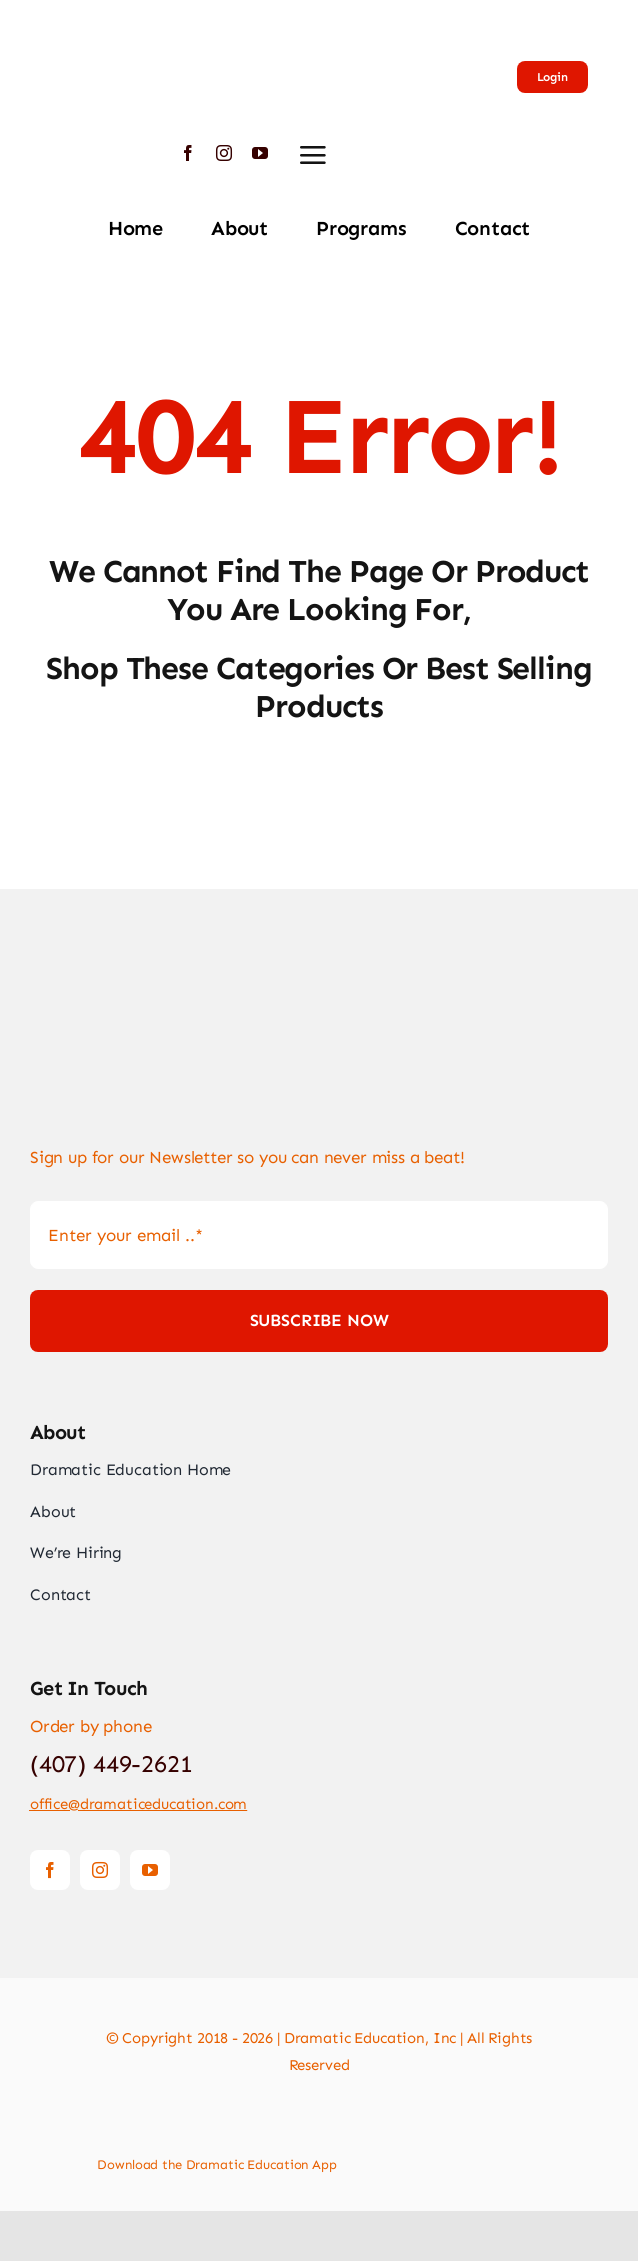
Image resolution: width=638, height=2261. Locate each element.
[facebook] (188, 153)
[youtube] (260, 153)
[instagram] (224, 153)
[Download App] (398, 2158)
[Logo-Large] (95, 20)
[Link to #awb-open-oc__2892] (313, 155)
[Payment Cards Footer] (319, 2118)
